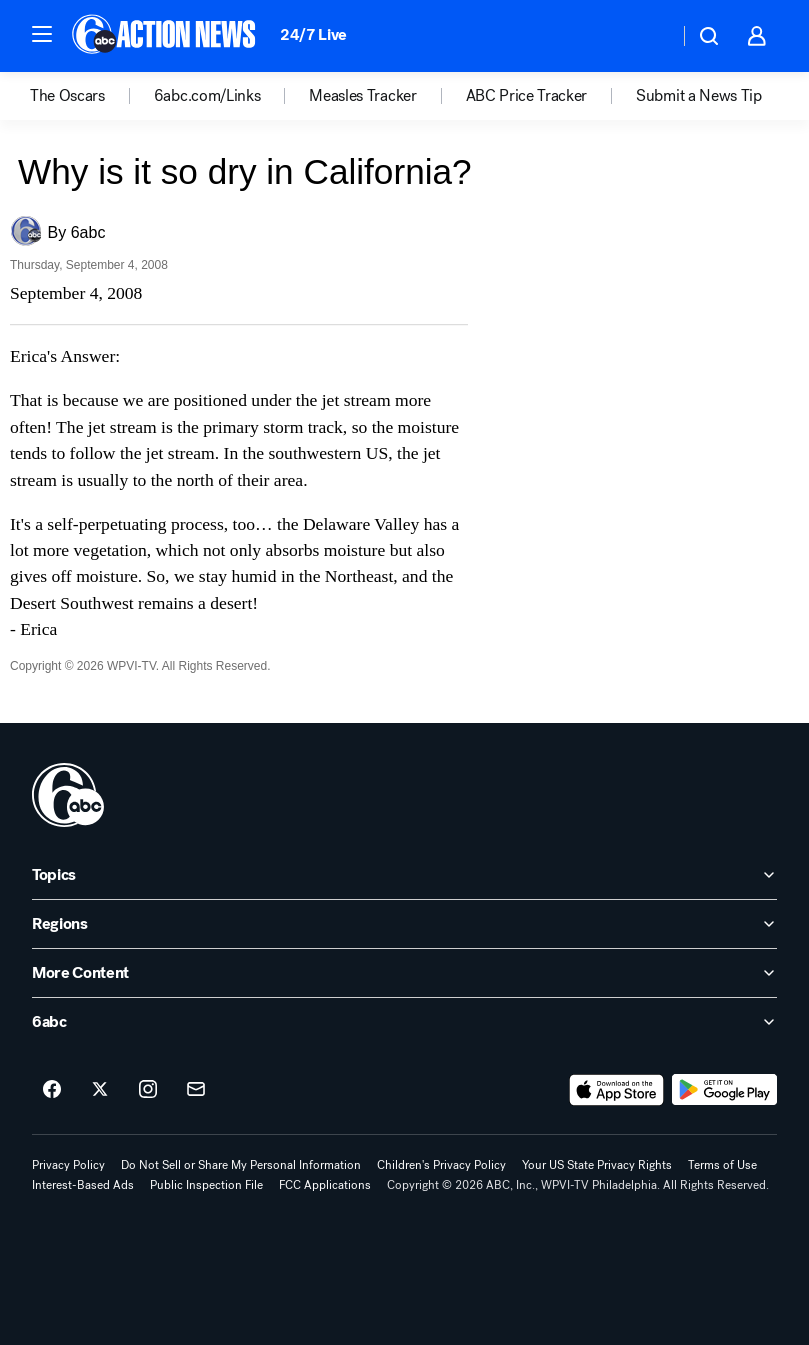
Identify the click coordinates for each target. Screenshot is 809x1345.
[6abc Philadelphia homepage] (165, 36)
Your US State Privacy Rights (597, 1165)
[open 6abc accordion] (404, 1022)
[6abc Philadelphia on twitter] (100, 1090)
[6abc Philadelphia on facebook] (52, 1090)
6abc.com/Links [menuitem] (207, 96)
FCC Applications (325, 1185)
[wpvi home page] (68, 795)
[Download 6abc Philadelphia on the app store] (617, 1090)
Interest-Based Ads (83, 1185)
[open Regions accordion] (404, 924)
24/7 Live (313, 34)
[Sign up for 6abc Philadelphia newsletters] (196, 1090)
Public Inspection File (206, 1185)
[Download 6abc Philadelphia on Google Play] (724, 1090)
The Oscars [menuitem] (67, 96)
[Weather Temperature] (647, 36)
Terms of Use (722, 1165)
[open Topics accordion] (404, 875)
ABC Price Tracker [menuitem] (527, 96)
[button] (42, 34)
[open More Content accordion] (404, 973)
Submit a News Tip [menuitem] (699, 96)
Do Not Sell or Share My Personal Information (241, 1165)
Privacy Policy (68, 1165)
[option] (92, 96)
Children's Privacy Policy (441, 1165)
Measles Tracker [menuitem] (362, 96)
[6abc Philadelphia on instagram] (148, 1090)
